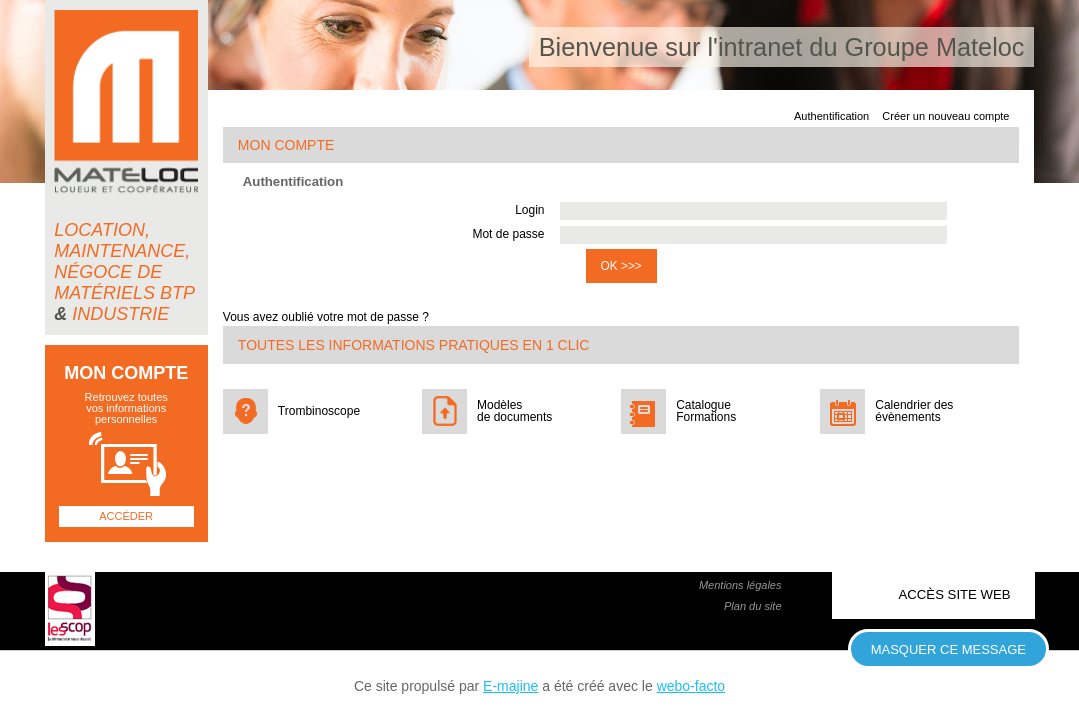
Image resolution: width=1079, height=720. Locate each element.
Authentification (831, 116)
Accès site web (955, 594)
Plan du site (752, 606)
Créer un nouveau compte (945, 116)
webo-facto (691, 686)
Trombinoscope (319, 411)
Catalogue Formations (706, 411)
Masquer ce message (948, 649)
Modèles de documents (514, 411)
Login (529, 210)
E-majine (510, 686)
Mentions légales (740, 585)
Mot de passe (508, 234)
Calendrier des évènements (914, 411)
